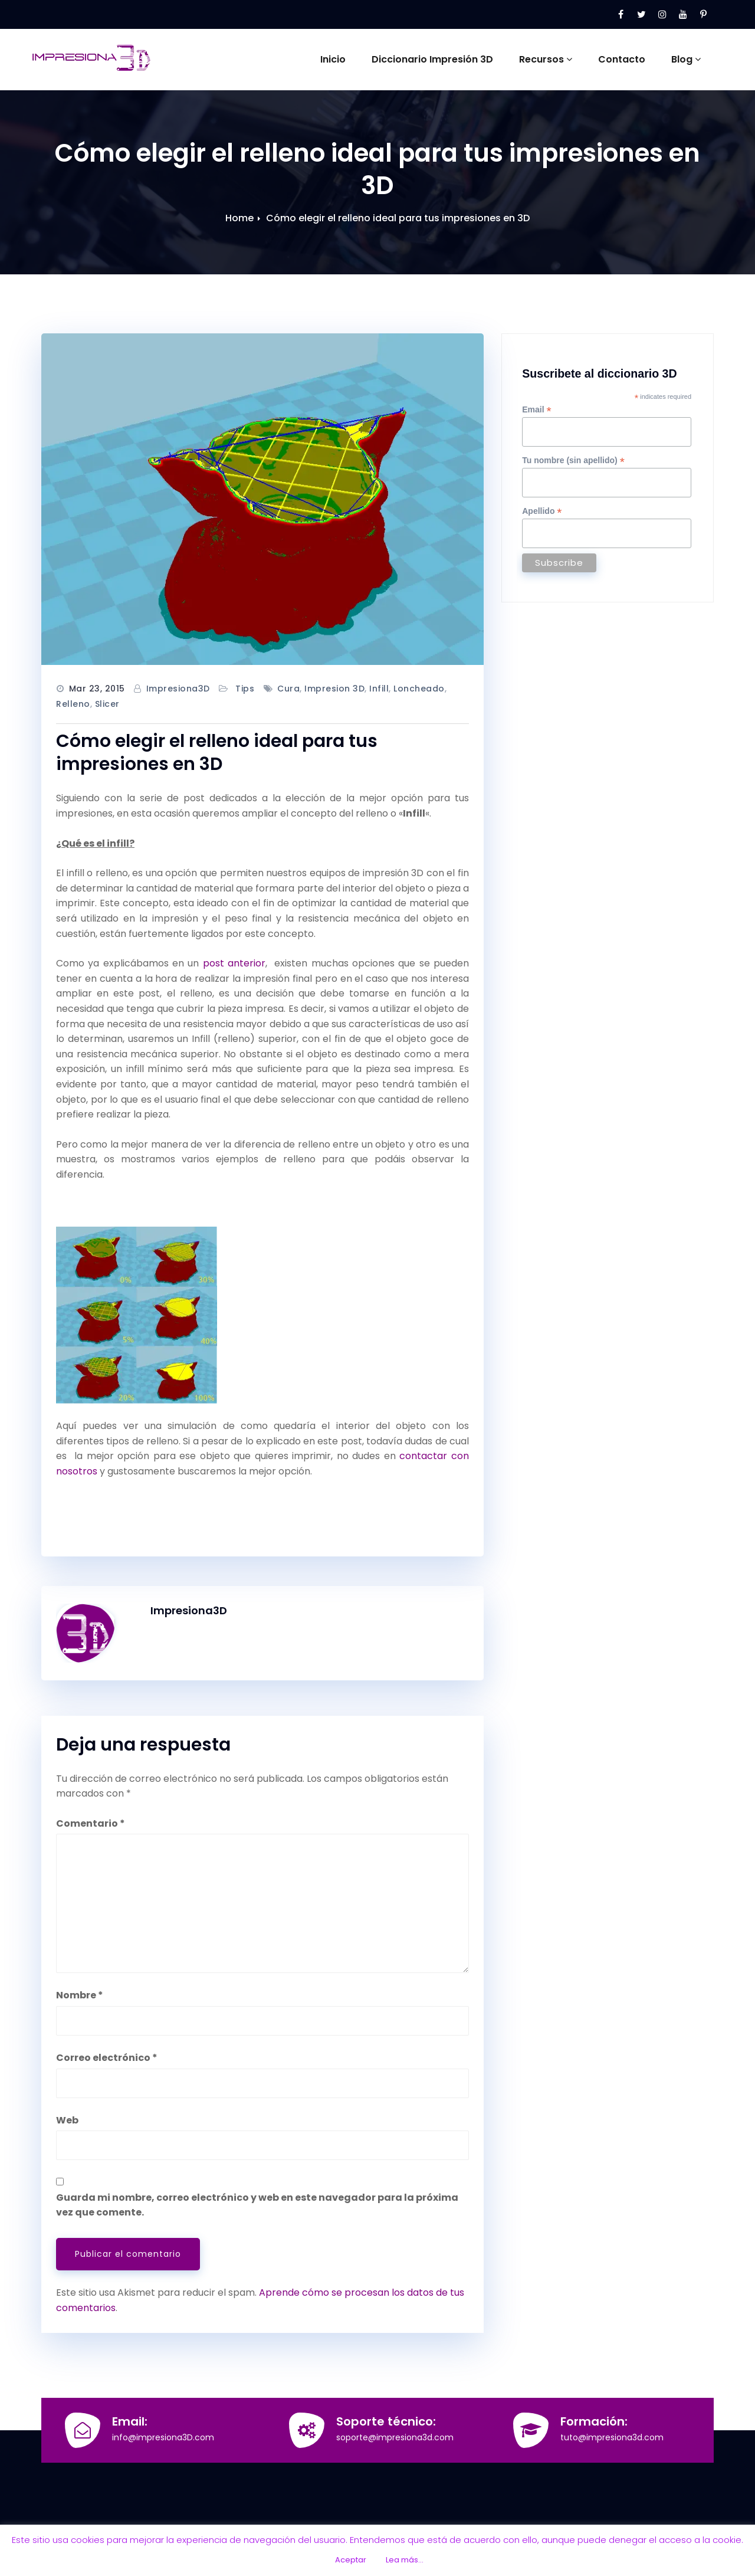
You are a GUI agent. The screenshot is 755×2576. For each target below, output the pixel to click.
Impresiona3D (178, 688)
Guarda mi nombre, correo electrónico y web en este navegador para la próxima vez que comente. (257, 2205)
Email (536, 409)
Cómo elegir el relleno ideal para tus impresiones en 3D (398, 218)
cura (288, 688)
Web (67, 2120)
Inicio (333, 59)
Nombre (79, 1995)
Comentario (90, 1823)
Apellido (542, 511)
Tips (244, 688)
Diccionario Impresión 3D (432, 59)
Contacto (621, 59)
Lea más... (405, 2559)
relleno (73, 704)
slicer (107, 704)
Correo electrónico (106, 2057)
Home (239, 218)
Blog (686, 59)
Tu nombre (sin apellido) (573, 460)
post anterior (234, 963)
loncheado (419, 688)
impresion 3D (334, 688)
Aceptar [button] (350, 2559)
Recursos (545, 59)
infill (379, 688)
